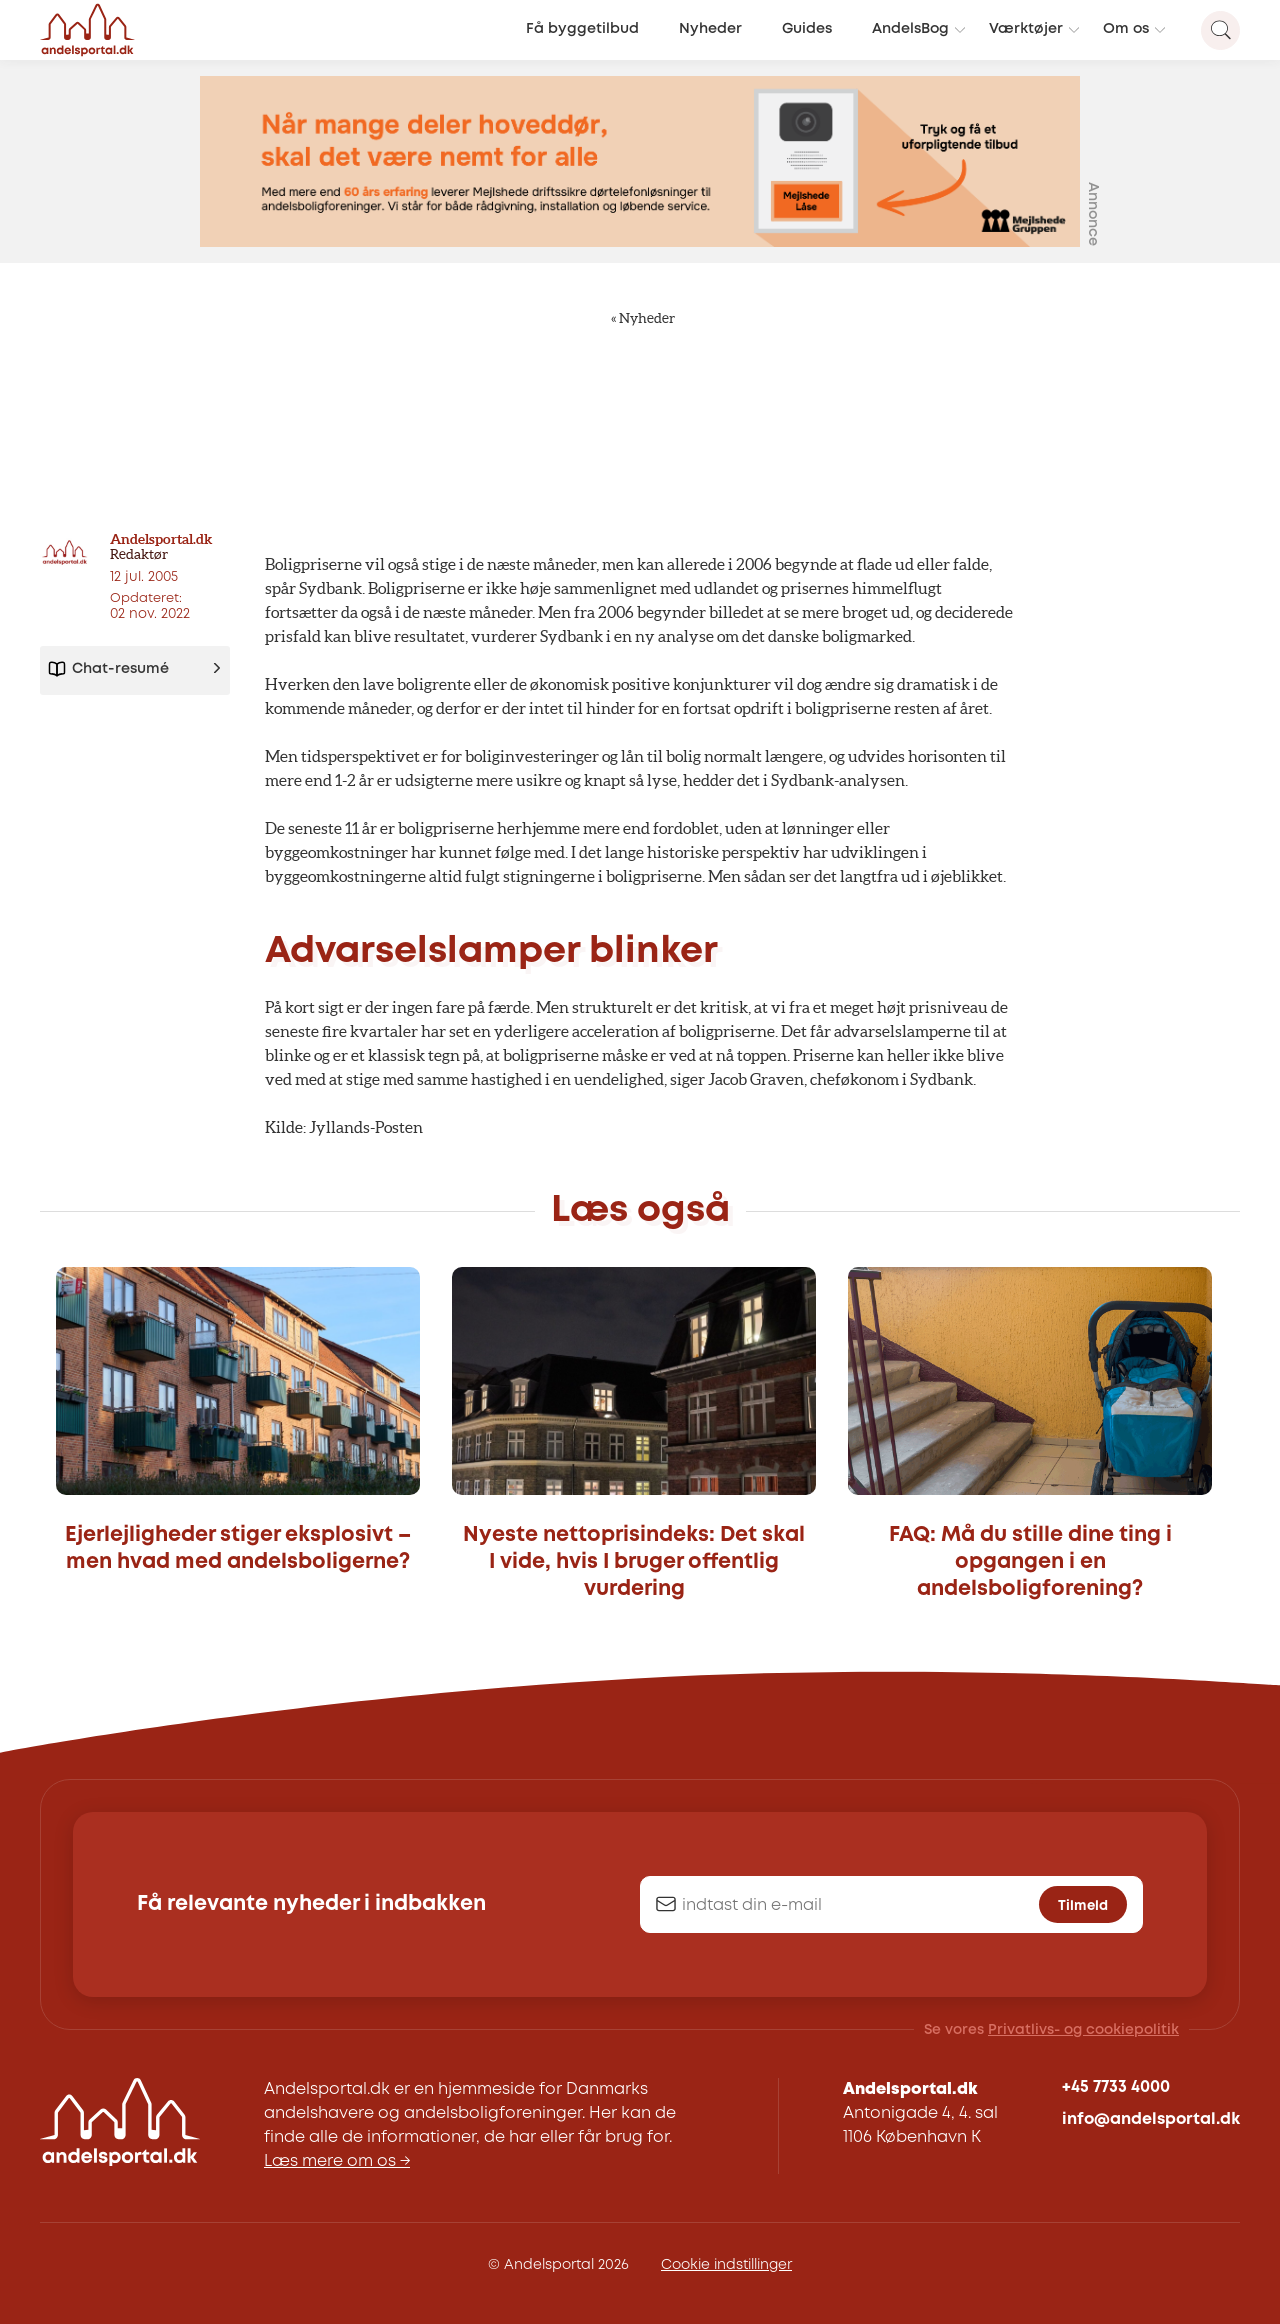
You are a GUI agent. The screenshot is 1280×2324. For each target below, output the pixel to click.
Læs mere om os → (337, 2161)
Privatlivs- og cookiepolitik (1083, 2030)
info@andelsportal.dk (1151, 2119)
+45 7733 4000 (1116, 2087)
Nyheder (710, 29)
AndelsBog (910, 29)
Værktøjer (1026, 29)
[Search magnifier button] (1220, 30)
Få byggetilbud (582, 29)
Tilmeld (1083, 1905)
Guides (807, 29)
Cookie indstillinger (726, 2265)
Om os (1126, 29)
